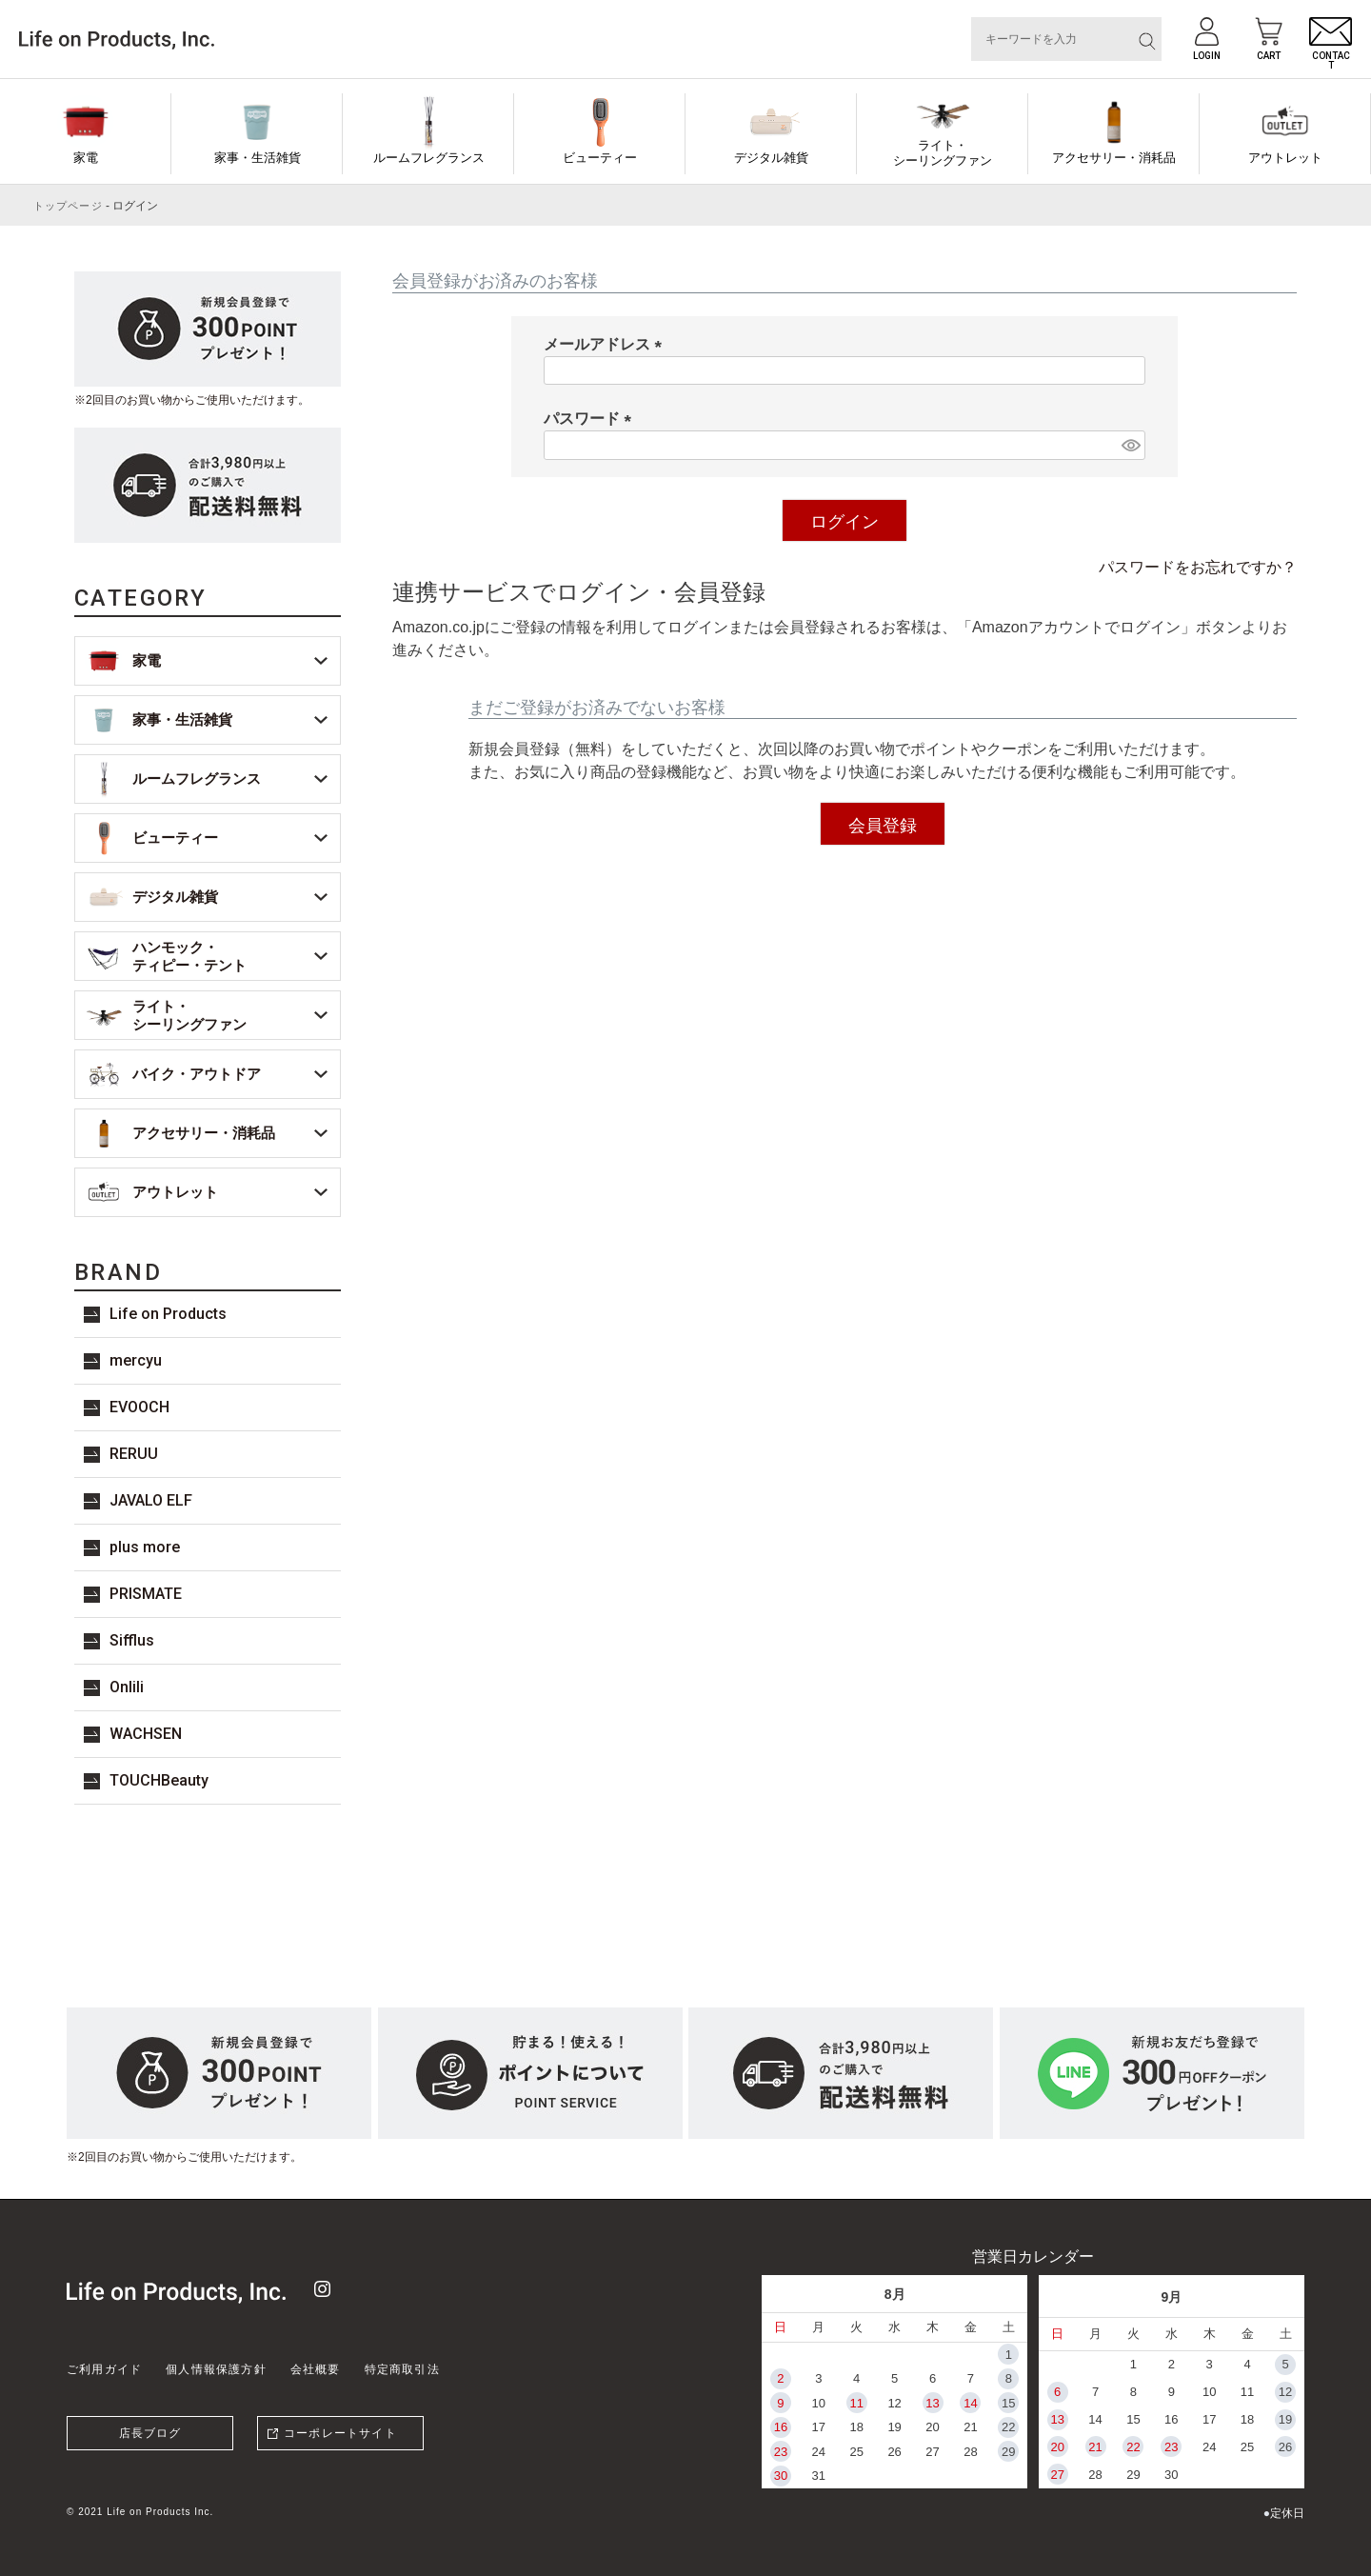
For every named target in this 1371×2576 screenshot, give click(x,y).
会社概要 (315, 2369)
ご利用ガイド (104, 2369)
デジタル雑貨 (771, 157)
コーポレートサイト (340, 2433)
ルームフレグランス (429, 157)
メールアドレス (606, 344)
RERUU (133, 1454)
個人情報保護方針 (216, 2369)
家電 (85, 157)
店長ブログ (150, 2433)
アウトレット (1285, 157)
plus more (144, 1547)
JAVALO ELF (150, 1500)
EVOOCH (139, 1407)
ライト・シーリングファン (942, 153)
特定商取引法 (402, 2369)
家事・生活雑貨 (257, 157)
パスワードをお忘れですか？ (1198, 567)
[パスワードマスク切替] (1130, 445)
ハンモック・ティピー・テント (189, 956)
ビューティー (600, 157)
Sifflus (131, 1640)
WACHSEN (145, 1734)
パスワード (591, 418)
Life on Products (168, 1314)
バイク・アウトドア (196, 1074)
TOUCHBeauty (159, 1780)
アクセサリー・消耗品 (1114, 157)
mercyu (135, 1360)
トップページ (68, 205)
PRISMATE (145, 1594)
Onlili (126, 1687)
